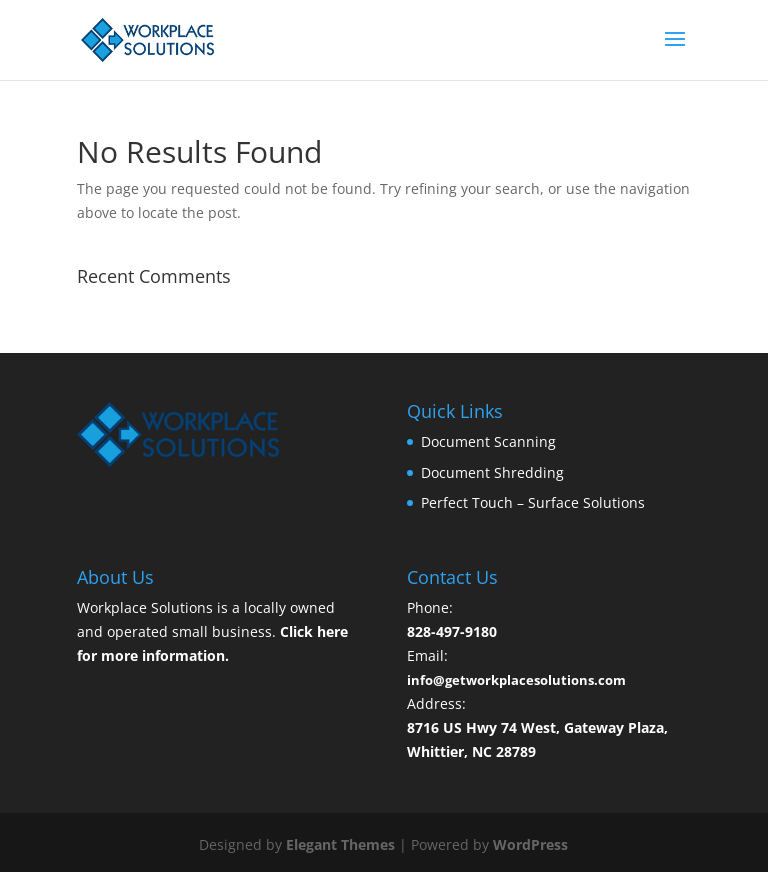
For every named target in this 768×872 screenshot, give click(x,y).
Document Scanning (488, 441)
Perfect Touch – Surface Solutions (533, 502)
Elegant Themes (340, 844)
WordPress (530, 844)
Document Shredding (492, 472)
